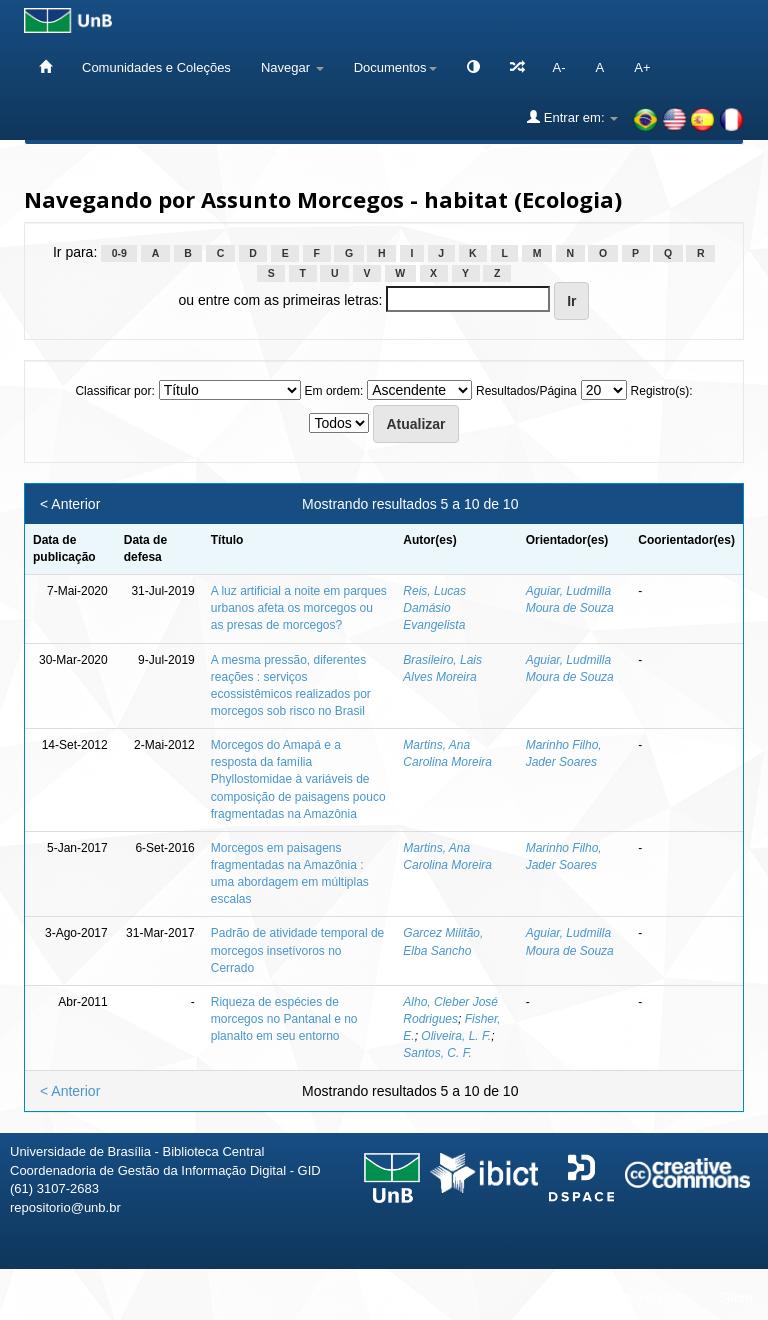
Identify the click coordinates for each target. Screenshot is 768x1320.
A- (559, 67)
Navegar (292, 67)
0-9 (119, 253)
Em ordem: (334, 391)
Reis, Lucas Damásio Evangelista (434, 608)
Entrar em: (572, 117)
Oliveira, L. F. (456, 1036)
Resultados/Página (526, 391)
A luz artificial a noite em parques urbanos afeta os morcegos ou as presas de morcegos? (299, 608)
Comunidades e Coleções (156, 67)
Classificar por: (114, 391)
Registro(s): (662, 391)
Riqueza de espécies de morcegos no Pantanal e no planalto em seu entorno (284, 1019)
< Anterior (70, 504)
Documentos (395, 67)
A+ (642, 67)
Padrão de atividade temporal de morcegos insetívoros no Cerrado (297, 950)
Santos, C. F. (437, 1053)
